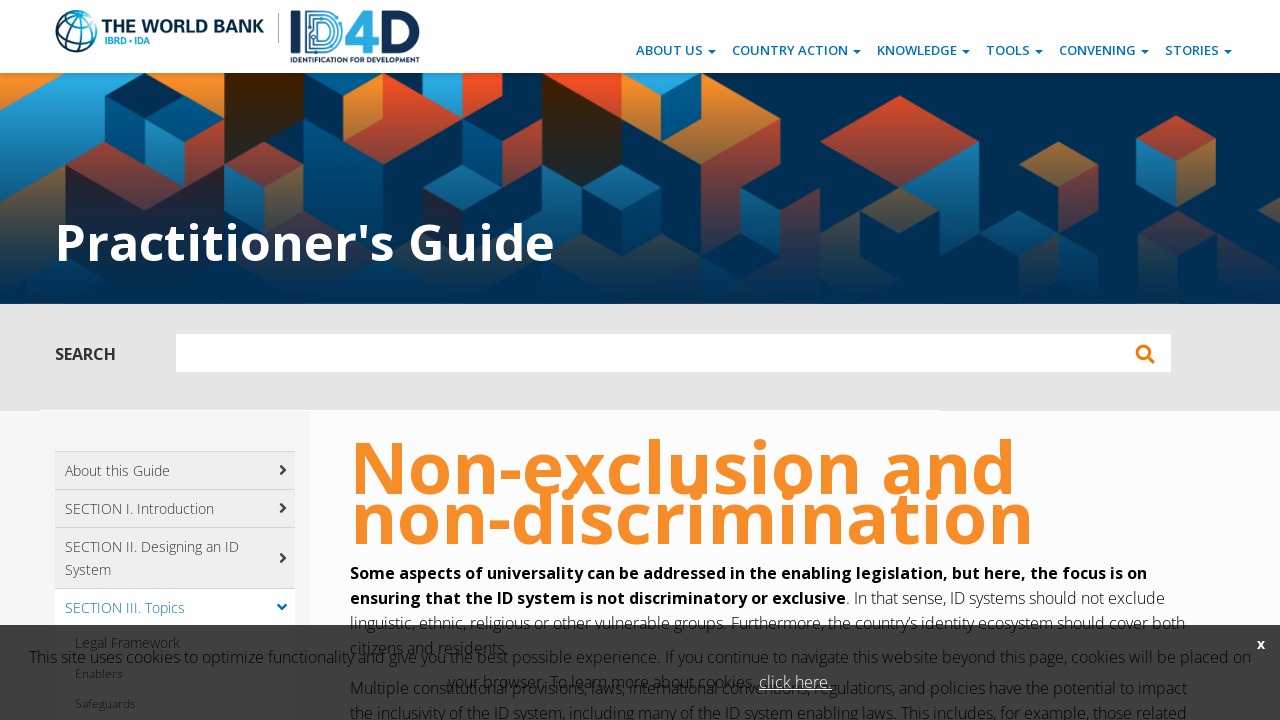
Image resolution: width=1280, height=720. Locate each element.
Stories (1198, 50)
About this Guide (117, 470)
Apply (1145, 354)
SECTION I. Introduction (139, 508)
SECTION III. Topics (125, 607)
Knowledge (923, 50)
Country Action (796, 50)
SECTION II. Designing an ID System (152, 558)
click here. (795, 682)
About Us (676, 50)
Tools (1014, 50)
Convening (1104, 50)
